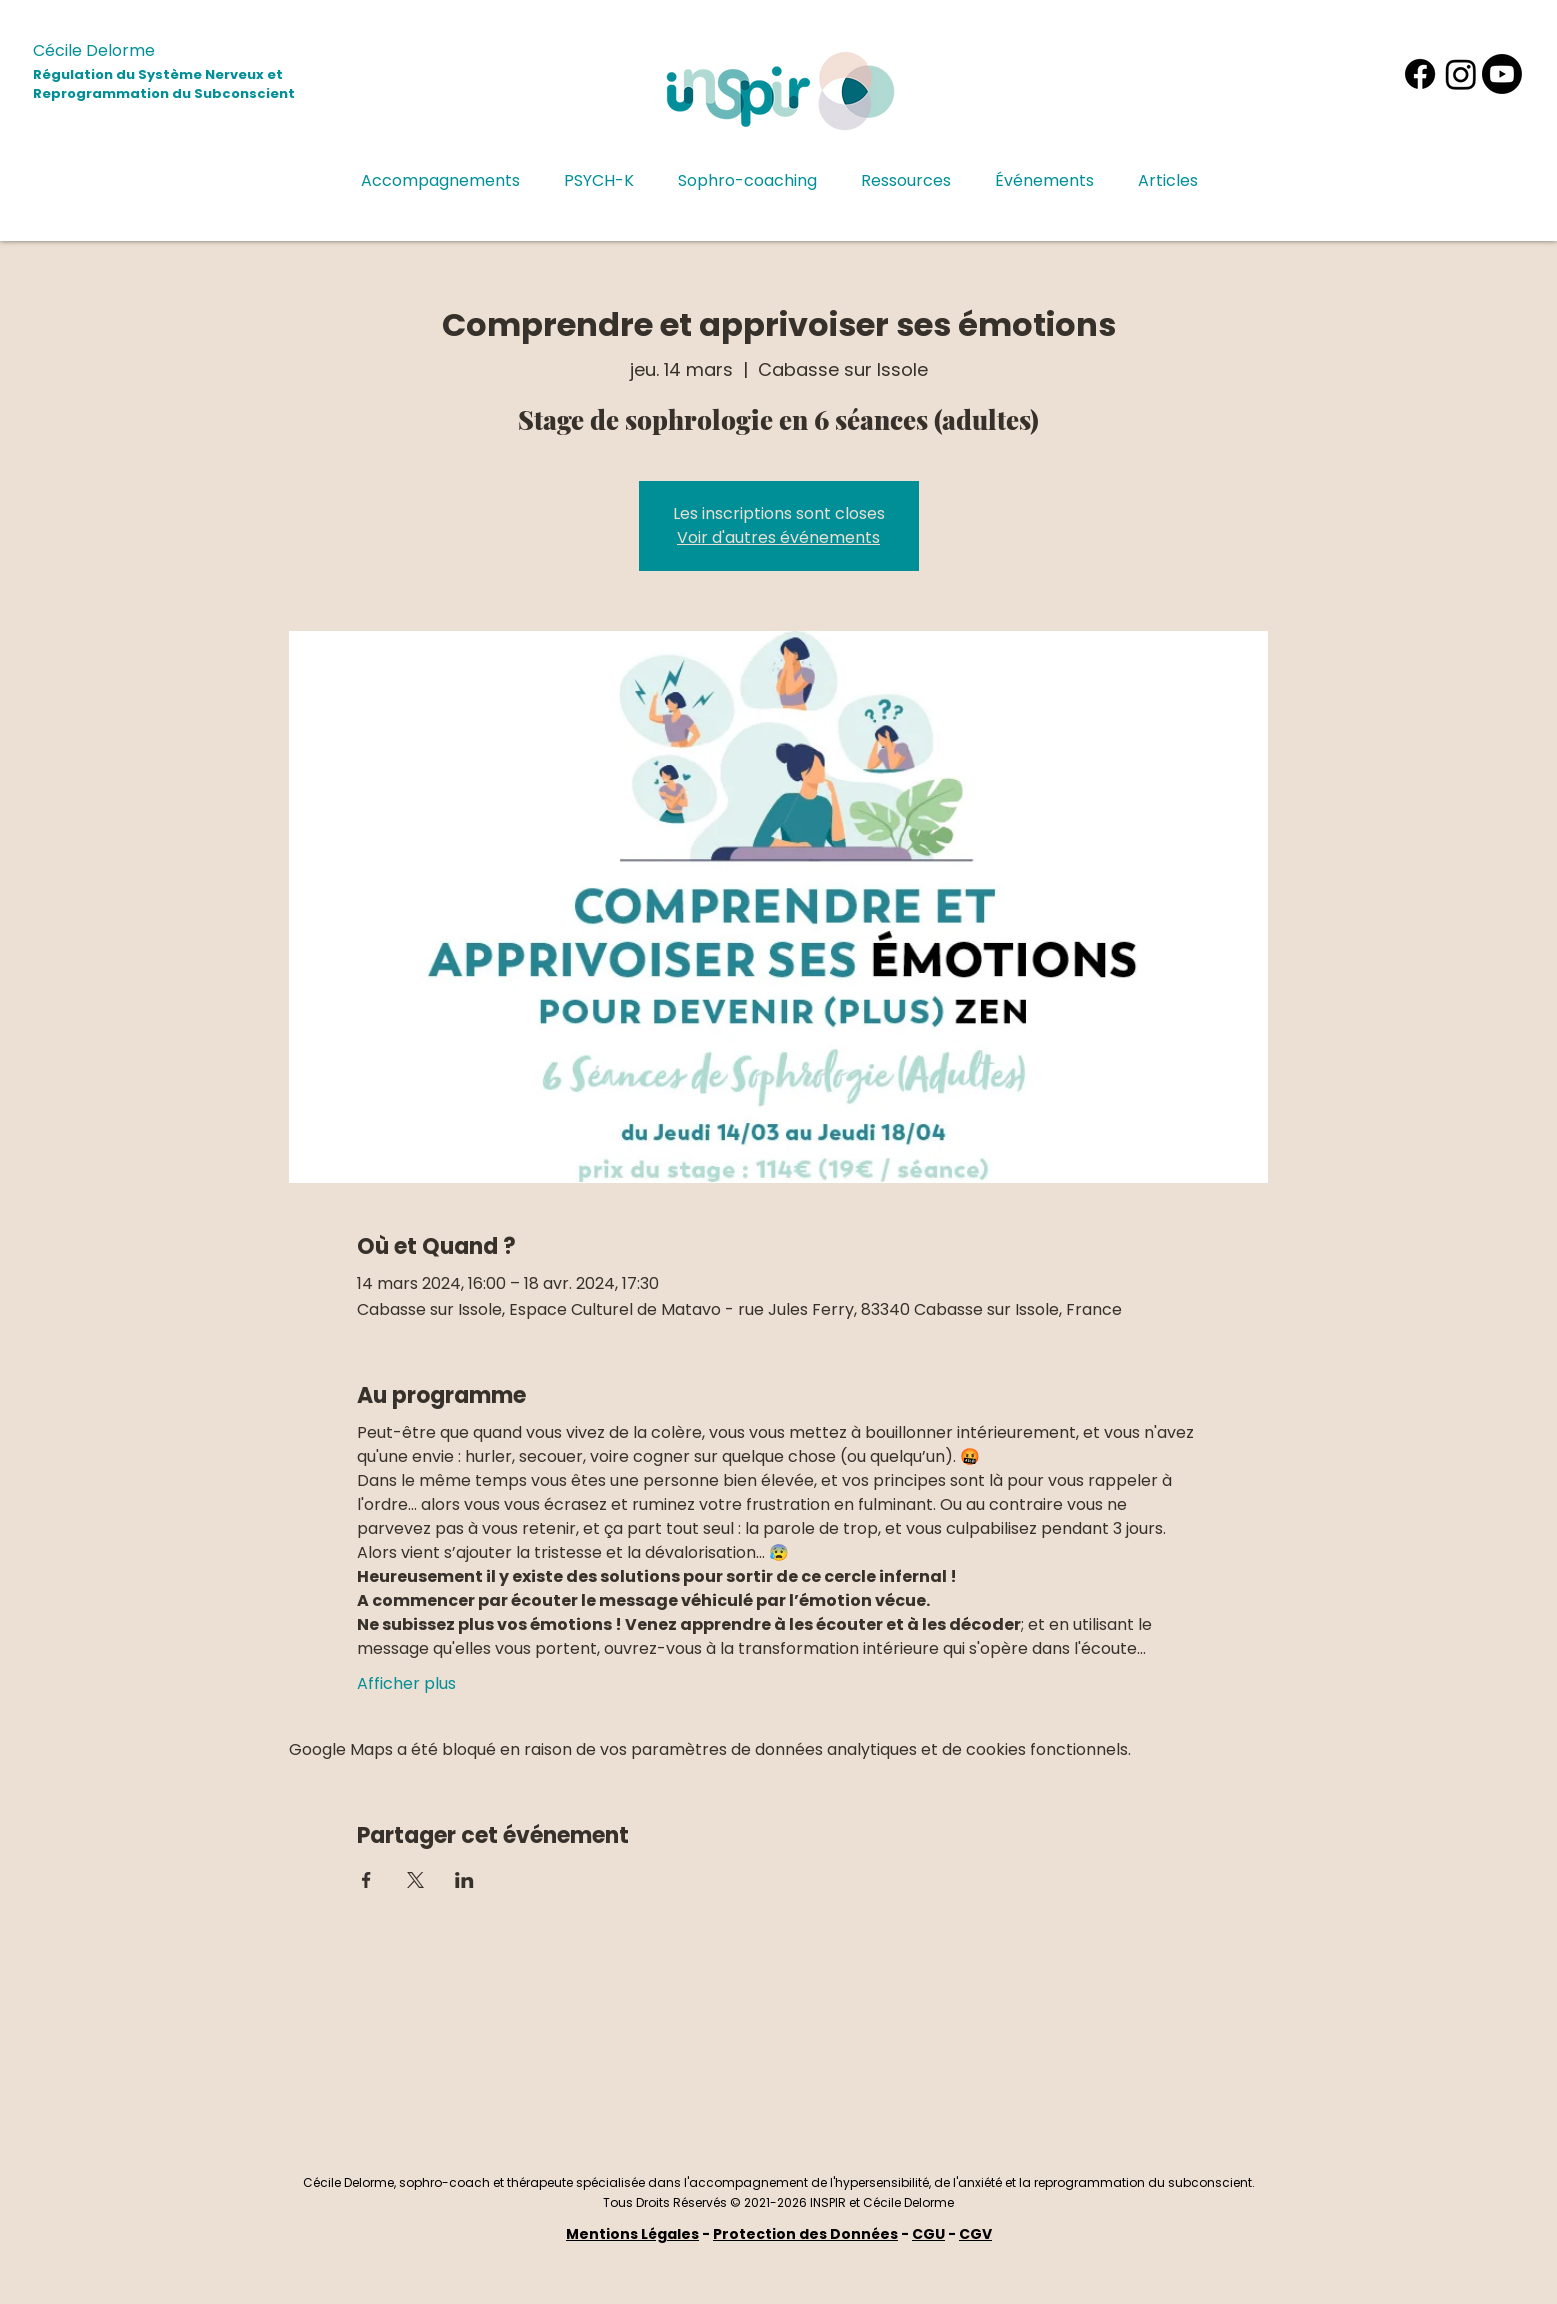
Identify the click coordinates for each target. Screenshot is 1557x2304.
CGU (928, 2234)
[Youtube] (1502, 74)
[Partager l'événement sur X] (415, 1880)
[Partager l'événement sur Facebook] (366, 1880)
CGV (975, 2234)
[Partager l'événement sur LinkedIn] (464, 1880)
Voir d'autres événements (778, 537)
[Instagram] (1461, 74)
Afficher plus (406, 1684)
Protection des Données (805, 2234)
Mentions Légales (632, 2234)
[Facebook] (1420, 74)
